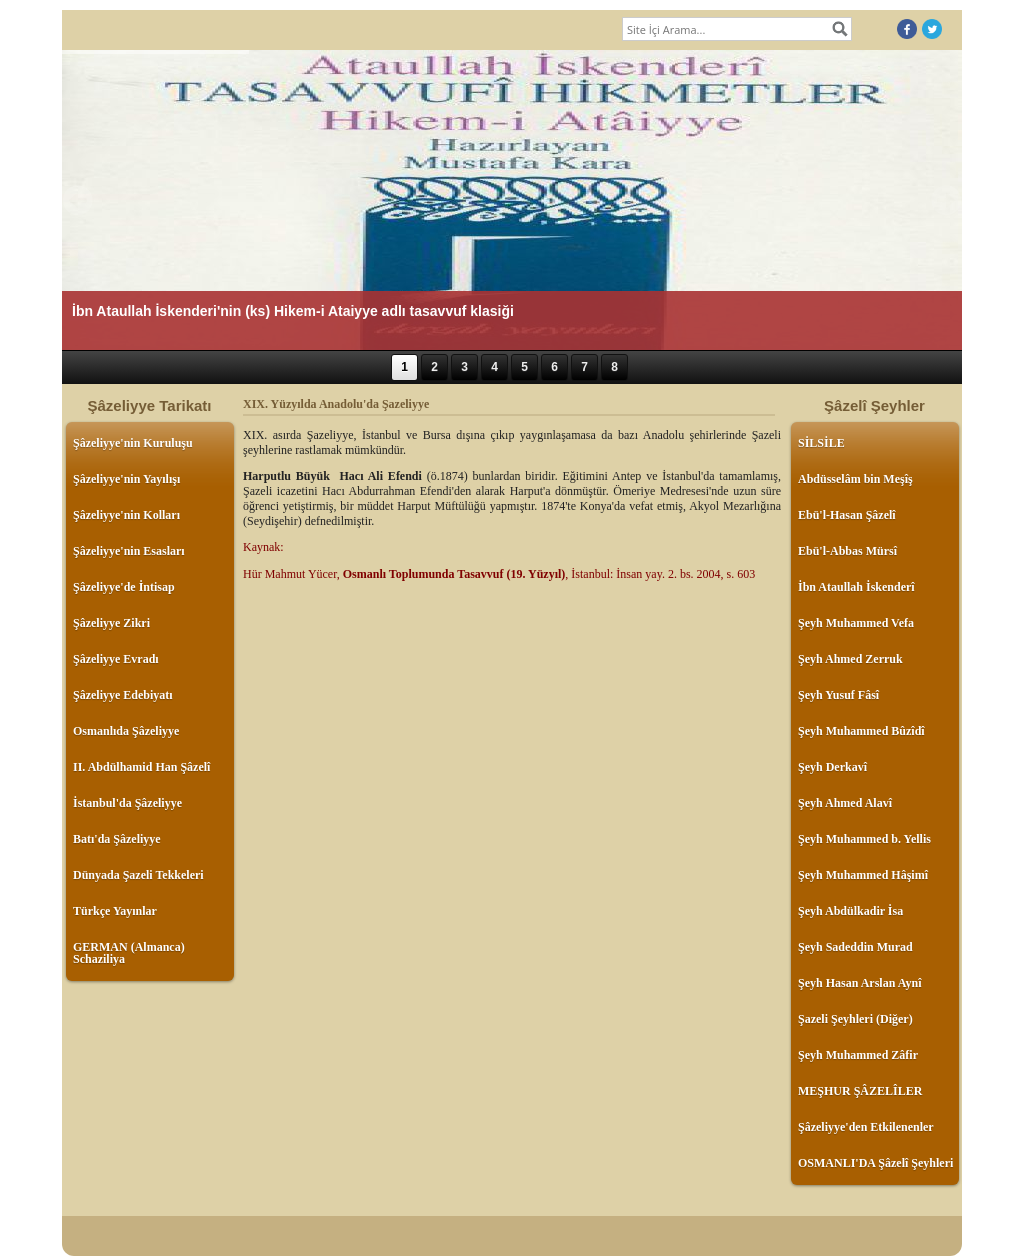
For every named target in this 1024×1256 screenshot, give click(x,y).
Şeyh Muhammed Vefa (856, 623)
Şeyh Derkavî (832, 767)
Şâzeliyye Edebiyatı (123, 695)
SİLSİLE (821, 443)
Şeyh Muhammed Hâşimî (863, 875)
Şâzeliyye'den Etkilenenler (866, 1127)
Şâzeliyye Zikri (111, 623)
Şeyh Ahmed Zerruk (850, 659)
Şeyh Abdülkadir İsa (850, 911)
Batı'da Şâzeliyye (117, 839)
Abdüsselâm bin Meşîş (855, 479)
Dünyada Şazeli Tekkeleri (138, 875)
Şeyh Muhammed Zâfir (858, 1055)
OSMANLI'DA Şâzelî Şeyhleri (875, 1163)
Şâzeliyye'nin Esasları (129, 551)
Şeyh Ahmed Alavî (845, 803)
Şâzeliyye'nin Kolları (126, 515)
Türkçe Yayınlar (115, 911)
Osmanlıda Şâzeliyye (126, 731)
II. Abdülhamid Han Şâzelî (141, 767)
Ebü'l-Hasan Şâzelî (847, 515)
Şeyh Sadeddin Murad (855, 947)
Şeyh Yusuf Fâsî (838, 695)
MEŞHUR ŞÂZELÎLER (860, 1091)
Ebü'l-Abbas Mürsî (847, 551)
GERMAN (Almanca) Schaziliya (129, 953)
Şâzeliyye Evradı (116, 659)
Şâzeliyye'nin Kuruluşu (133, 443)
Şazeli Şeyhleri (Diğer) (855, 1019)
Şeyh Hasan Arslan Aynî (859, 983)
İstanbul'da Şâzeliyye (127, 803)
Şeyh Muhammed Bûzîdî (861, 731)
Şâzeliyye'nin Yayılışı (126, 479)
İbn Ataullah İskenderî (856, 587)
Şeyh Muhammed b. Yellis (864, 839)
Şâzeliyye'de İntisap (124, 587)
